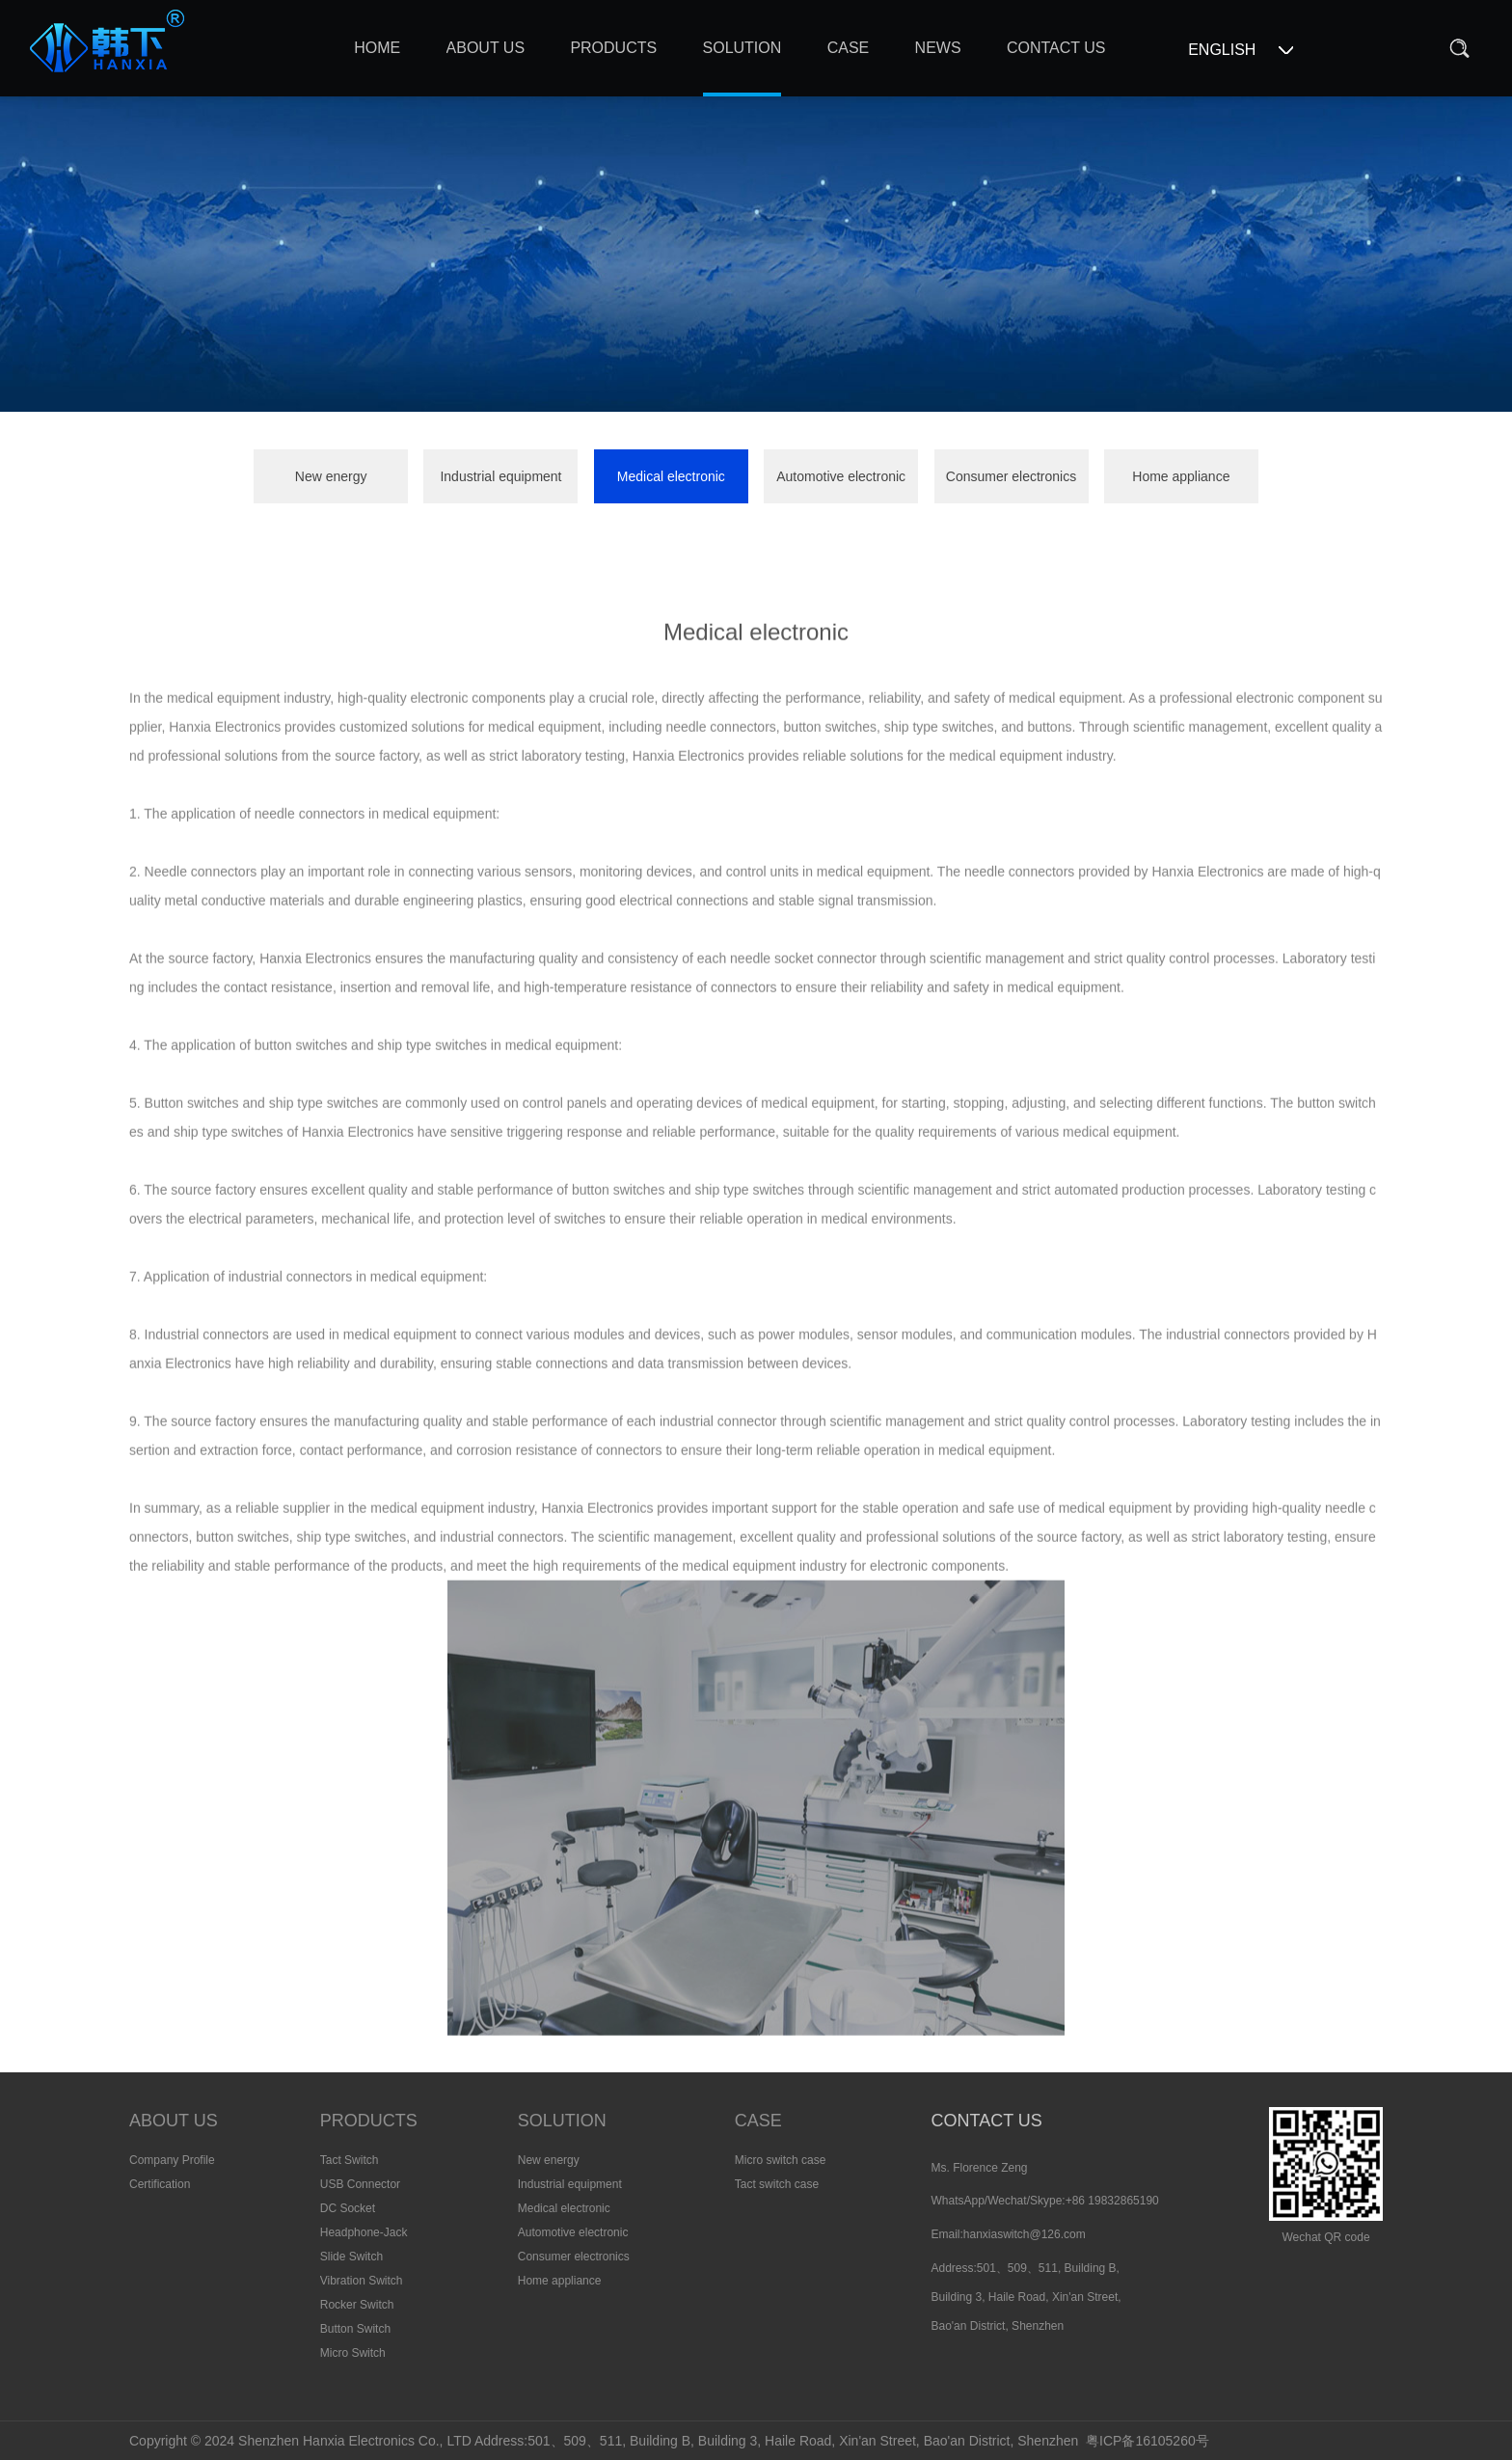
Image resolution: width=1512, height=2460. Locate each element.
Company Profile (172, 2160)
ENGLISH (1222, 49)
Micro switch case (780, 2160)
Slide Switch (351, 2256)
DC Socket (347, 2208)
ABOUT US (173, 2120)
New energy (331, 476)
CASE (758, 2120)
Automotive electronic (840, 476)
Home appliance (1180, 476)
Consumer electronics (1011, 476)
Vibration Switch (361, 2280)
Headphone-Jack (364, 2232)
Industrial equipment (500, 476)
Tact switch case (777, 2184)
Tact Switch (349, 2160)
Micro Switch (353, 2353)
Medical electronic (671, 476)
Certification (159, 2184)
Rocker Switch (357, 2304)
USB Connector (360, 2184)
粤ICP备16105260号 (1147, 2440)
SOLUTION (562, 2120)
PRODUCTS (369, 2120)
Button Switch (355, 2329)
